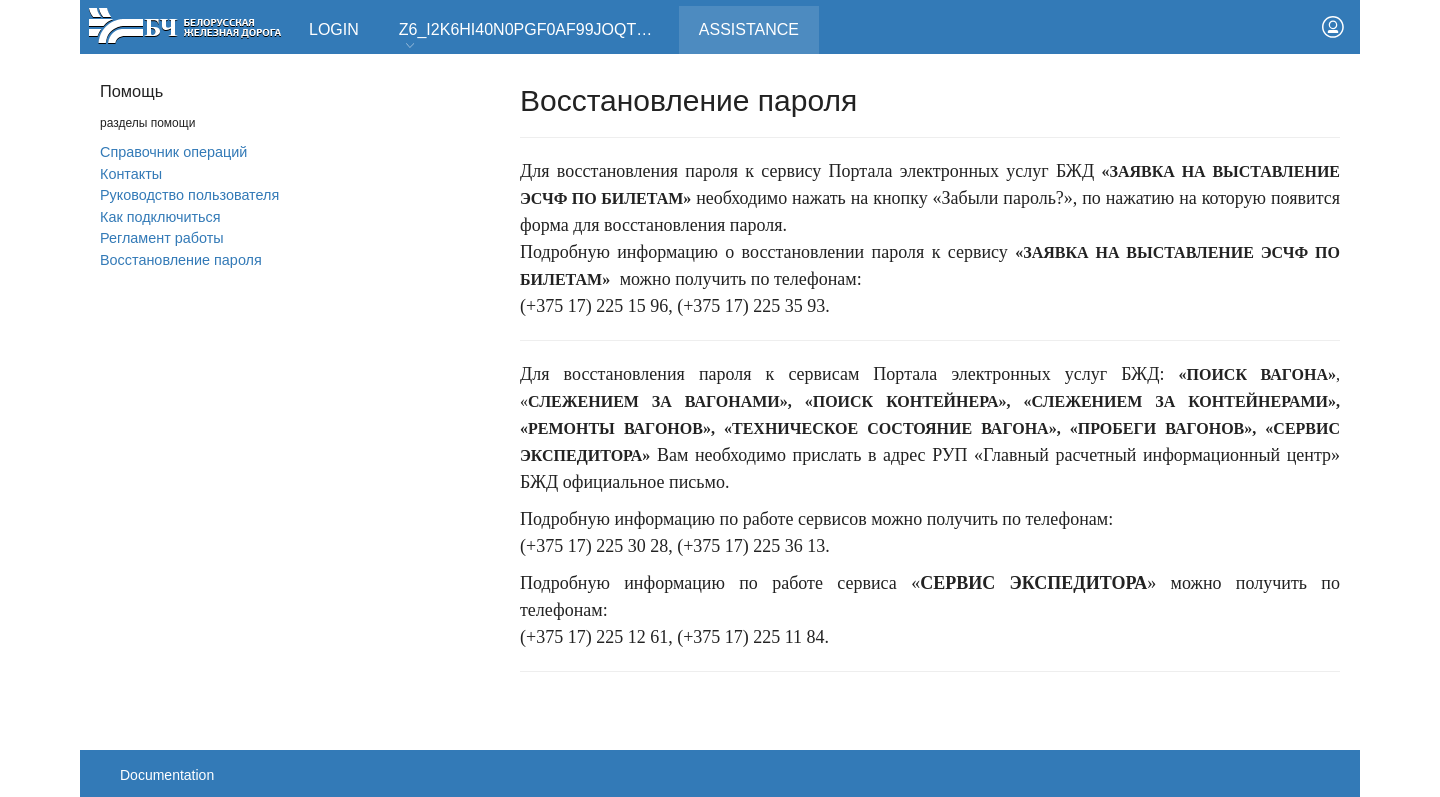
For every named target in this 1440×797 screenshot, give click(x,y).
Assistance (759, 22)
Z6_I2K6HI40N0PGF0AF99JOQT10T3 (536, 36)
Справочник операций (173, 152)
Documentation (167, 775)
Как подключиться (160, 217)
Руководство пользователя (189, 195)
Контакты (131, 174)
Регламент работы (162, 238)
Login (334, 29)
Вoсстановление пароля (181, 260)
